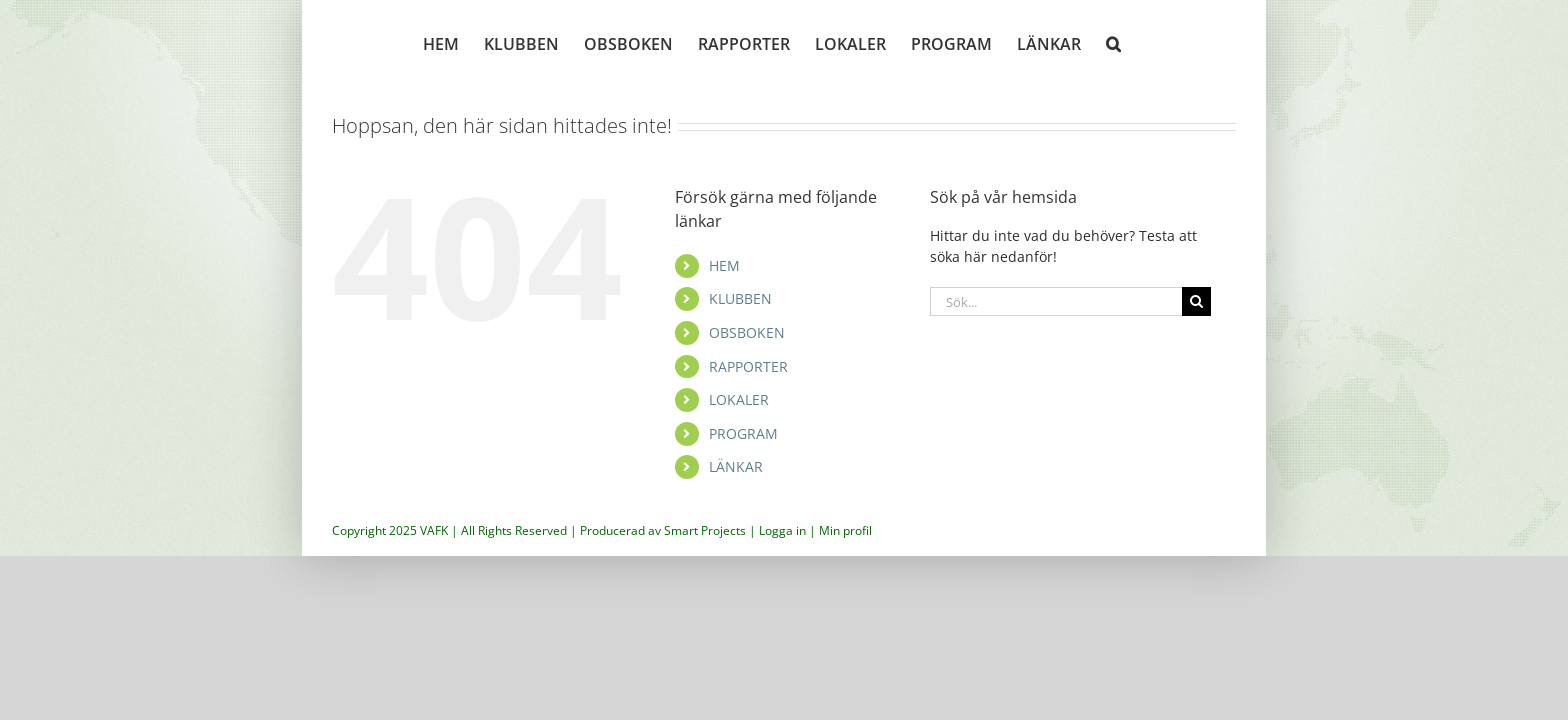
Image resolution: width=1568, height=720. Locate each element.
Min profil (845, 530)
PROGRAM (743, 433)
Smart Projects (705, 530)
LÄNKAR (736, 466)
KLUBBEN (740, 298)
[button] (1125, 42)
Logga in (782, 530)
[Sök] (1196, 301)
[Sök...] (1056, 301)
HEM (724, 265)
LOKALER (739, 399)
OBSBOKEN (747, 332)
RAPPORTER (748, 366)
